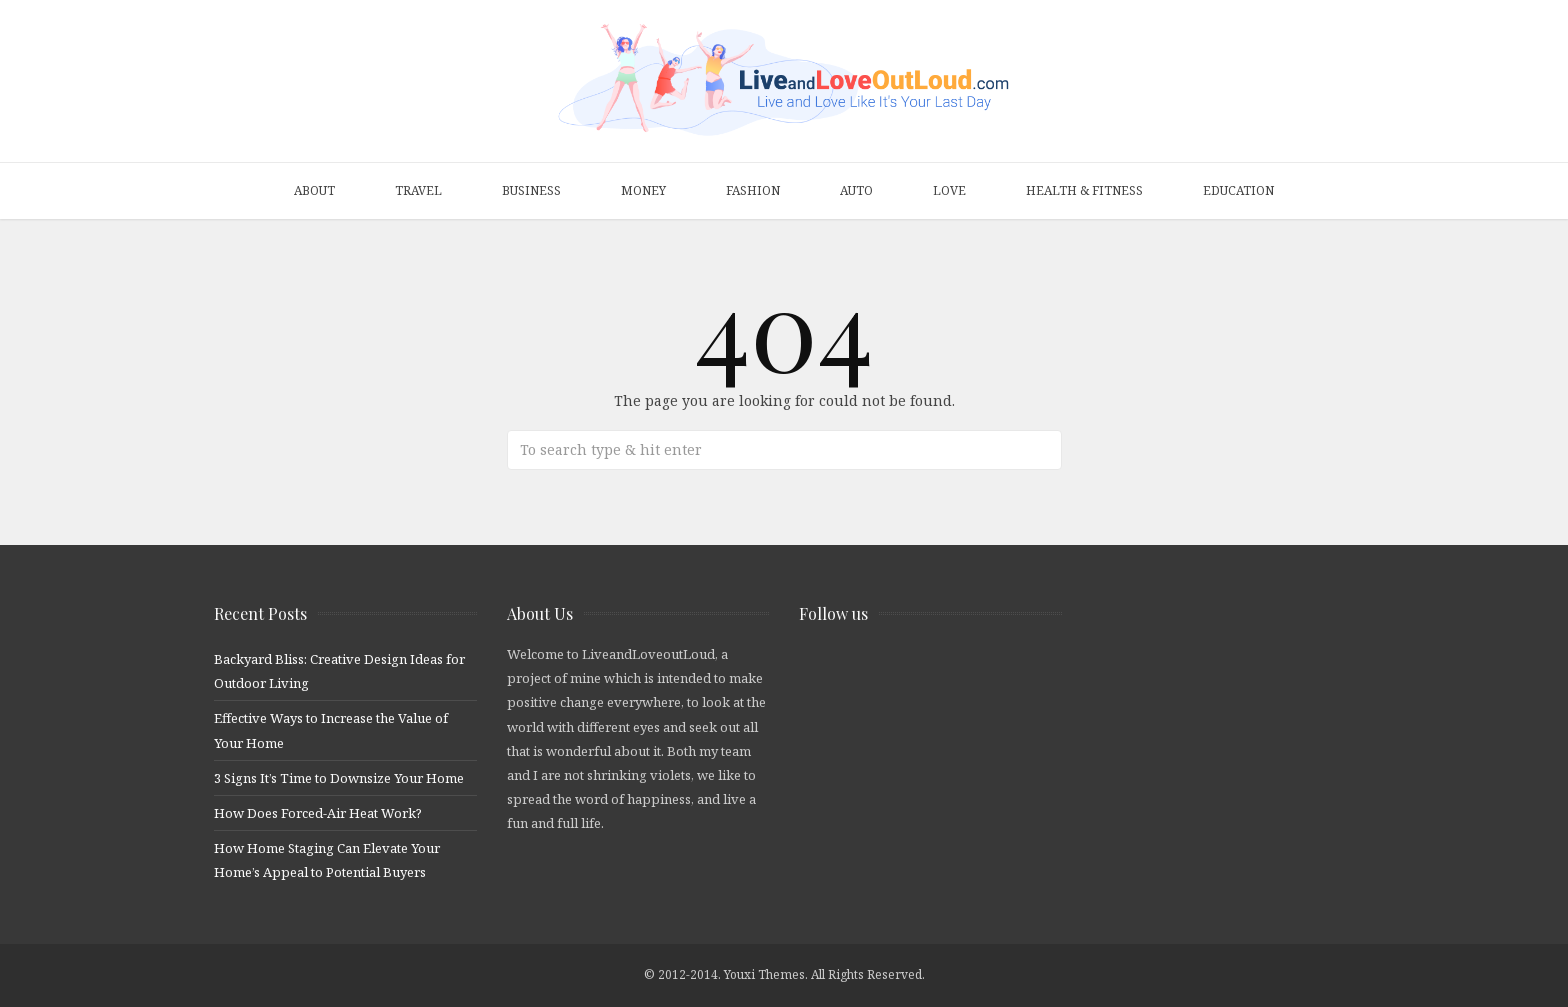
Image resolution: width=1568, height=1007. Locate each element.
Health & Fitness (1084, 190)
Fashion (753, 190)
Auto (856, 190)
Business (531, 190)
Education (1238, 190)
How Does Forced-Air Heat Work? (318, 813)
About (314, 190)
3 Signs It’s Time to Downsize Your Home (339, 778)
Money (643, 190)
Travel (418, 190)
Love (949, 190)
